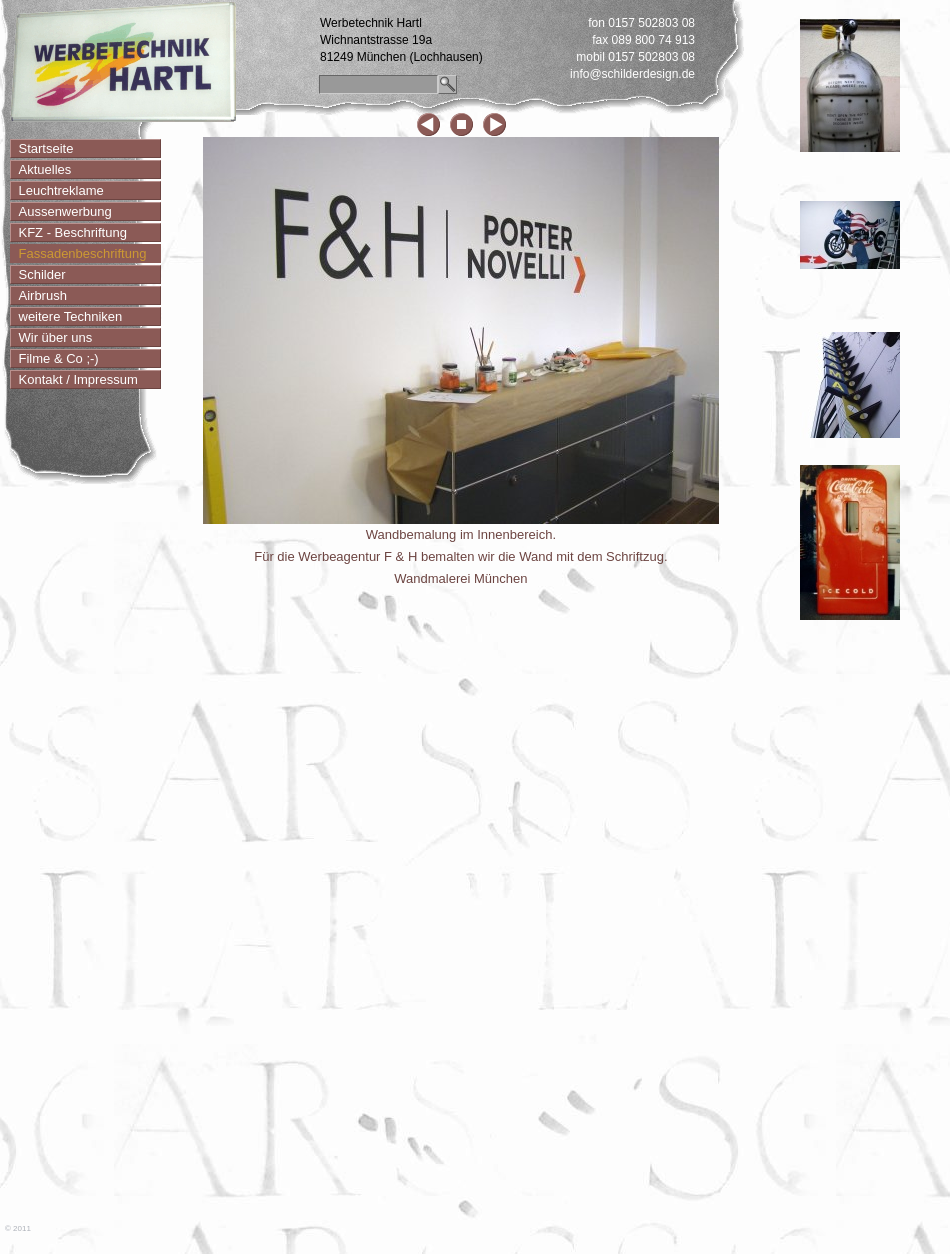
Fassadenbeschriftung (83, 253)
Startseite (46, 148)
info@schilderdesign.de (632, 74)
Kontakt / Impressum (78, 379)
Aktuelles (45, 169)
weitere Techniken (71, 316)
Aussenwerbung (65, 211)
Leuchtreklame (61, 190)
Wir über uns (56, 337)
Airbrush (43, 295)
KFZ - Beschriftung (73, 232)
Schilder (42, 274)
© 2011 (18, 1228)
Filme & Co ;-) (59, 358)
